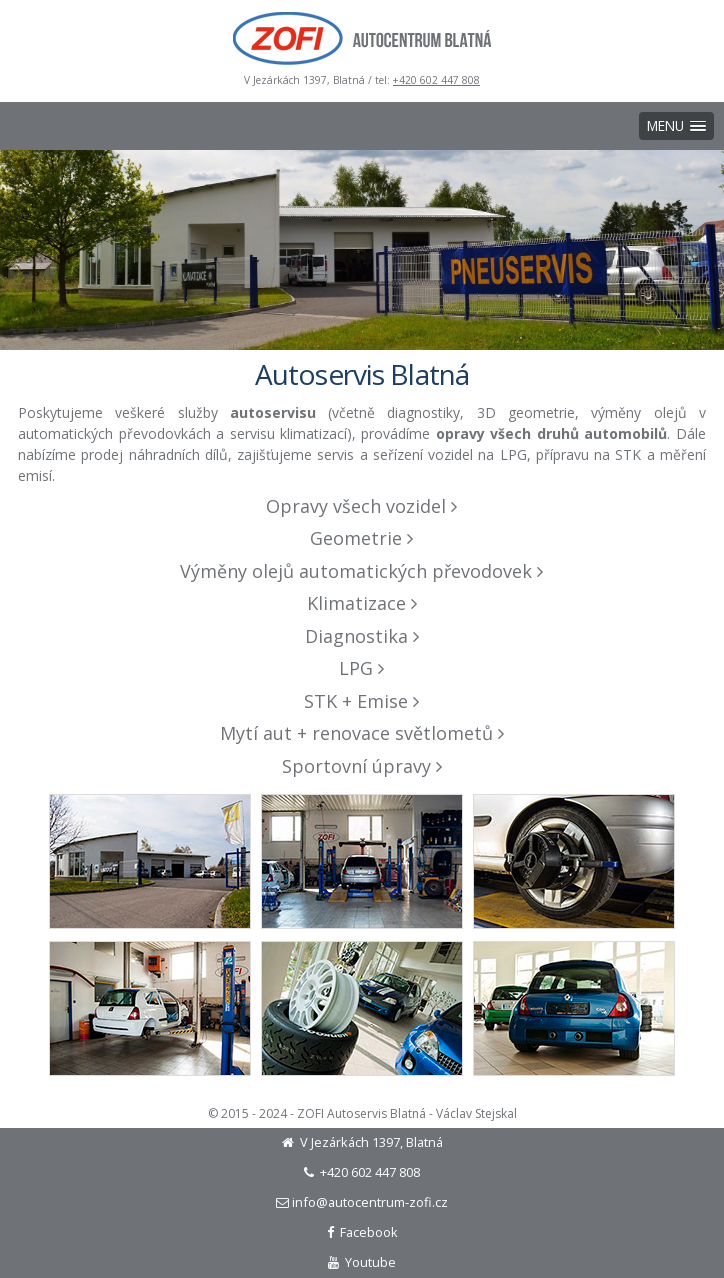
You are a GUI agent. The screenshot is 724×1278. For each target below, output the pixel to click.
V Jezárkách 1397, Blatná (362, 1142)
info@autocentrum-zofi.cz (362, 1202)
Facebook (362, 1232)
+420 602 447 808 (436, 80)
